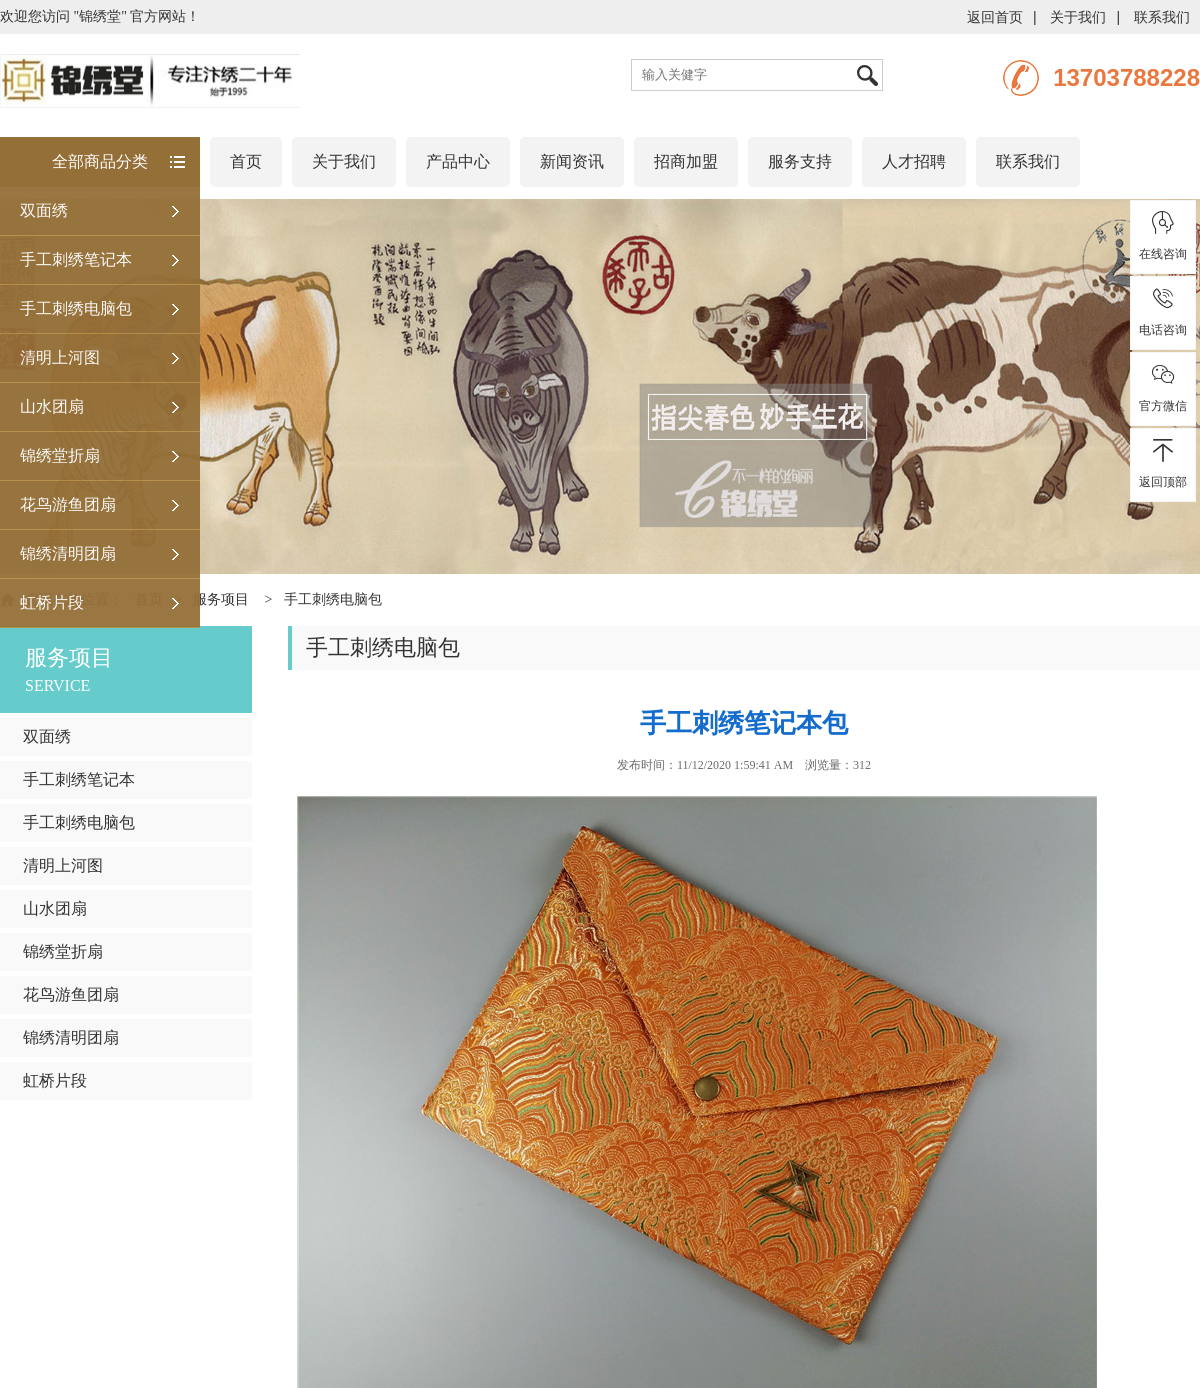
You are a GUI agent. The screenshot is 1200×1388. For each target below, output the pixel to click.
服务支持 (800, 161)
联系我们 (1162, 17)
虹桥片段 (52, 602)
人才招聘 (914, 161)
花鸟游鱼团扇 (68, 504)
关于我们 (1078, 17)
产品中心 (458, 161)
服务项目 (221, 599)
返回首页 (995, 17)
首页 (246, 161)
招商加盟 (686, 161)
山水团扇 (52, 406)
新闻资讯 (572, 161)
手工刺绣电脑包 (76, 308)
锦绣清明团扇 (68, 553)
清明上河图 (60, 357)
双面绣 (44, 210)
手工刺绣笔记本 (76, 259)
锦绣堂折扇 (60, 455)
